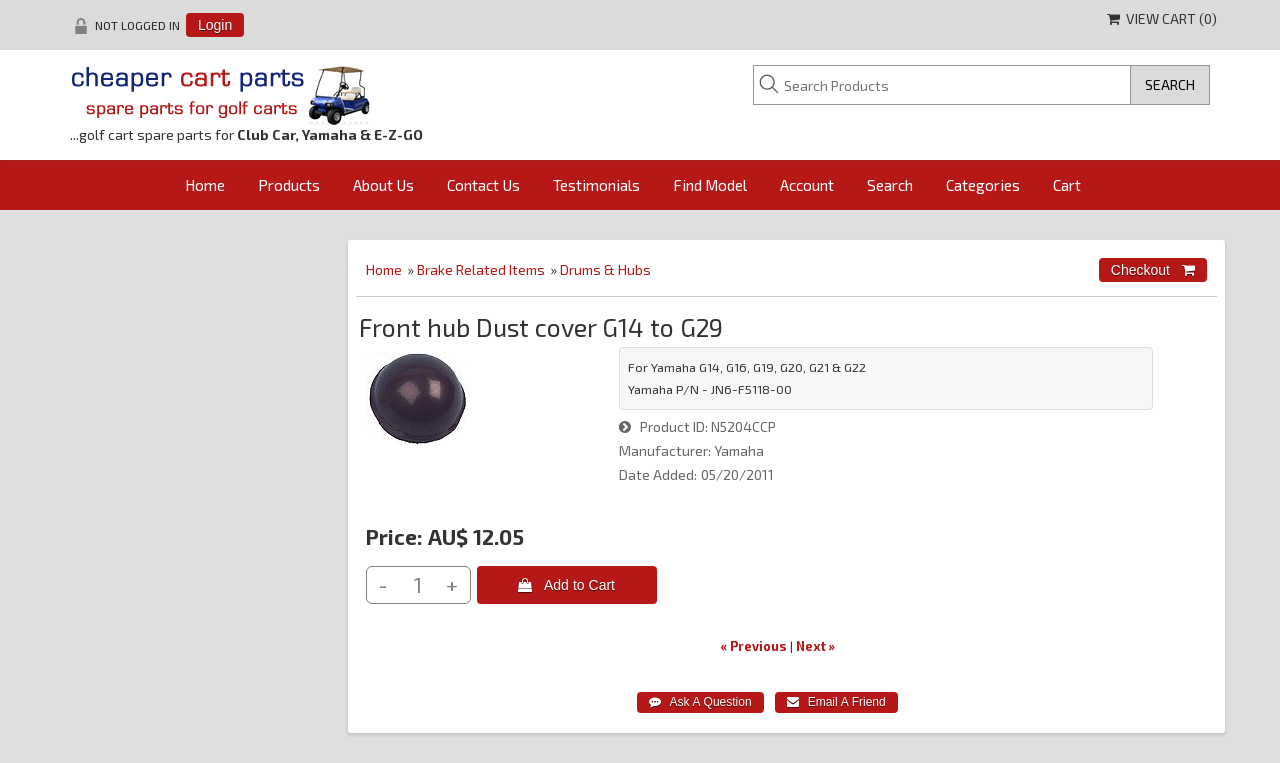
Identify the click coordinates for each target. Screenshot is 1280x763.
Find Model (710, 185)
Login (215, 25)
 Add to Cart (566, 585)
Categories (983, 185)
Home (205, 185)
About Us (383, 185)
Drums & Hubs (605, 269)
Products (289, 185)
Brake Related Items (481, 269)
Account (807, 185)
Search (890, 185)
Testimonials (596, 185)
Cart (1067, 185)
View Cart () (1162, 18)
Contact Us (483, 185)
